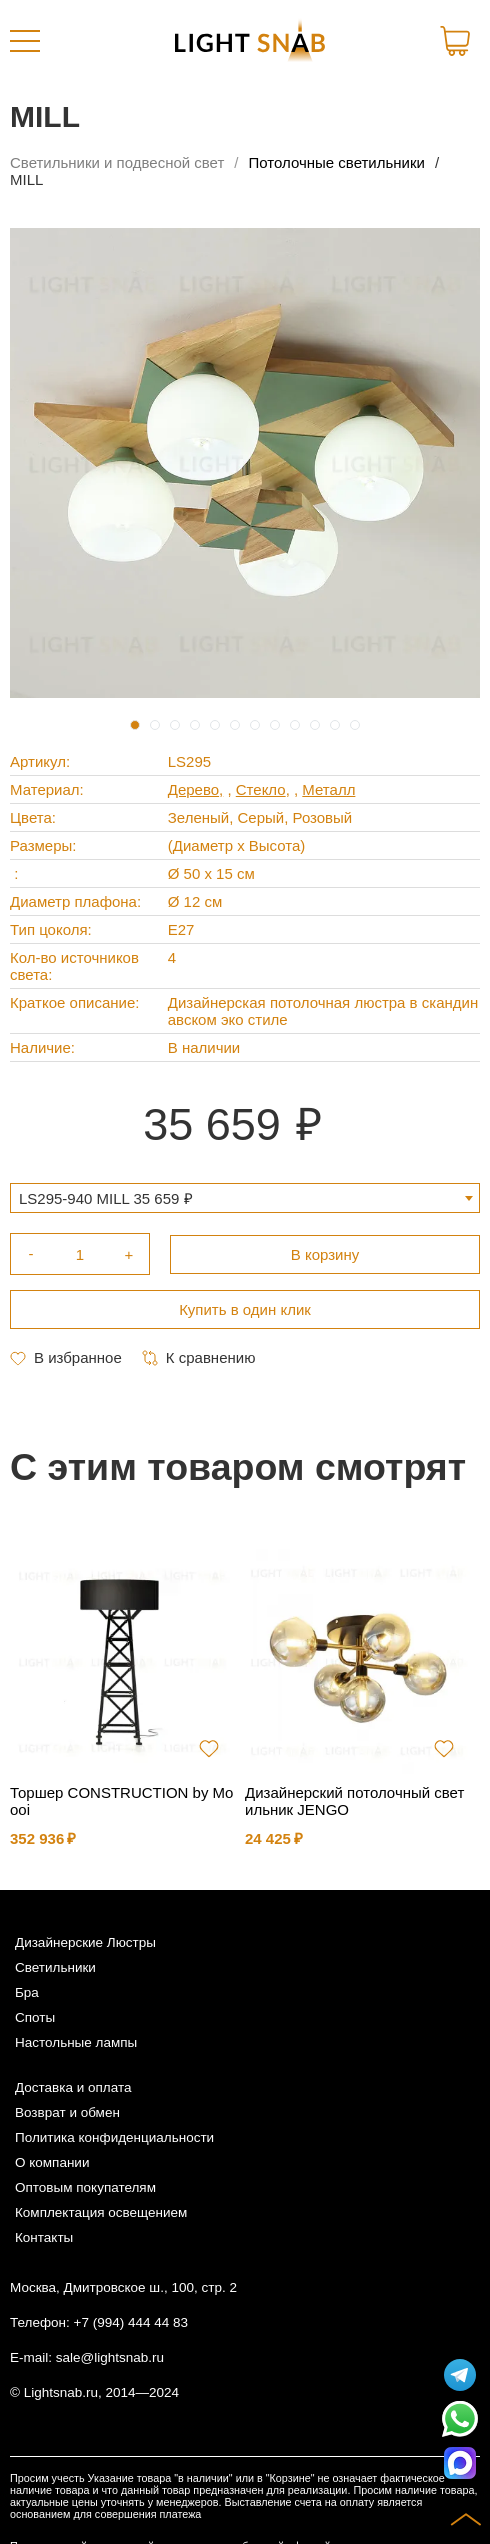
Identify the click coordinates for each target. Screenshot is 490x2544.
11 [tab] (335, 725)
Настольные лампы (76, 2042)
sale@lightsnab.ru (110, 2357)
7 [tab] (255, 725)
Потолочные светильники (337, 162)
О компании (52, 2162)
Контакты (44, 2237)
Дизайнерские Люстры (85, 1942)
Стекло (261, 789)
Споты (35, 2017)
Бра (27, 1992)
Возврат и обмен (67, 2112)
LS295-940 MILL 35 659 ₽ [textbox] (106, 1198)
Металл (328, 789)
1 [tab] (135, 725)
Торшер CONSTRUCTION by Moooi (121, 1801)
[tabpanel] (245, 463)
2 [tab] (155, 725)
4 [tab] (195, 725)
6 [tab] (235, 725)
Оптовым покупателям (85, 2187)
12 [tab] (355, 725)
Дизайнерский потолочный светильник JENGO (354, 1801)
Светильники (55, 1967)
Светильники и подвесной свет (117, 162)
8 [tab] (275, 725)
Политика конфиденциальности (114, 2137)
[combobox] (245, 1198)
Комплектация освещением (101, 2212)
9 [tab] (295, 725)
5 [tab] (215, 725)
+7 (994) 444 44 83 (131, 2322)
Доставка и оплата (73, 2087)
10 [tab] (315, 725)
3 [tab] (175, 725)
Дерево (193, 789)
